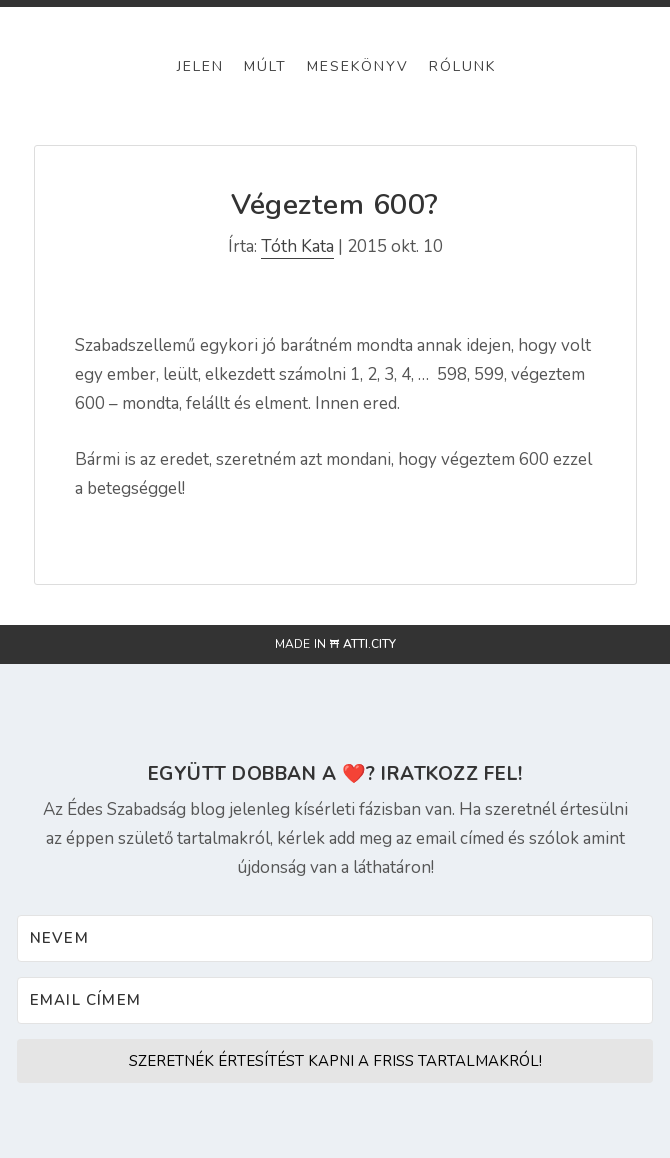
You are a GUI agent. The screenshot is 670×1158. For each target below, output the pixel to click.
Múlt (265, 66)
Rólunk (462, 66)
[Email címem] (335, 1000)
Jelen (200, 66)
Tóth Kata (297, 246)
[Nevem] (335, 938)
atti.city (369, 644)
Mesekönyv (358, 66)
